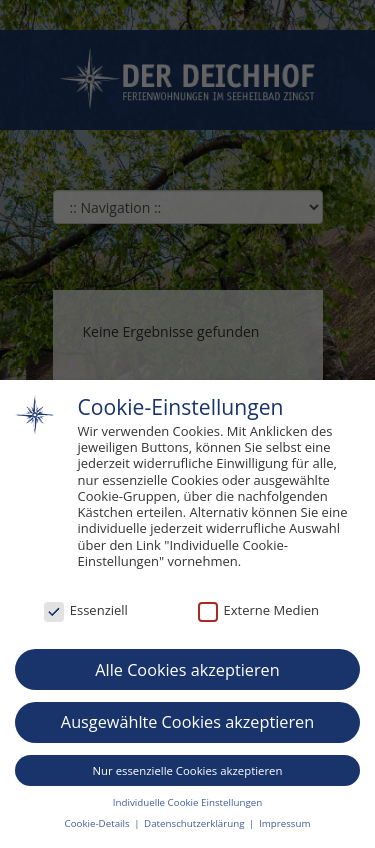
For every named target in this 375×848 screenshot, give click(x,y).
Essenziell (86, 611)
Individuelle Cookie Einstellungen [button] (187, 802)
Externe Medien (258, 611)
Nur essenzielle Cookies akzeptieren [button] (188, 770)
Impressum (284, 824)
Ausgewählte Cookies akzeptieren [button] (187, 723)
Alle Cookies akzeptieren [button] (187, 670)
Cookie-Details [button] (99, 824)
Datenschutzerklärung (195, 824)
